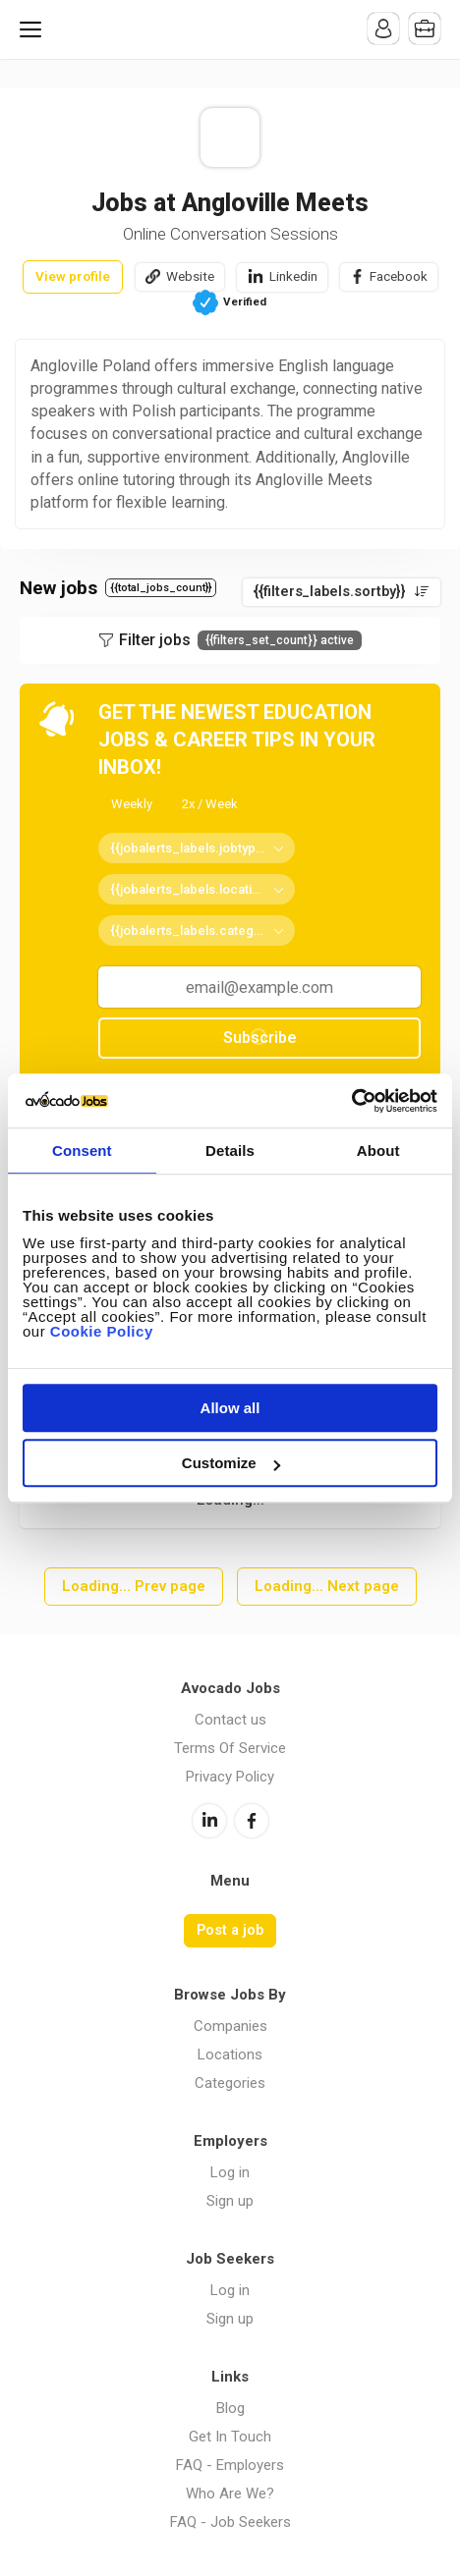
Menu (34, 29)
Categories (230, 2083)
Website (190, 276)
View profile (72, 276)
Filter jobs (240, 640)
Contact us (230, 1719)
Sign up (230, 2201)
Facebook (399, 276)
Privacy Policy (230, 1776)
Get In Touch (230, 2436)
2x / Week (210, 803)
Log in (230, 2172)
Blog (230, 2408)
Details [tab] (230, 1150)
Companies (230, 2026)
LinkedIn (209, 1820)
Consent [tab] (82, 1150)
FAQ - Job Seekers (230, 2522)
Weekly (131, 803)
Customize (231, 1462)
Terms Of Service (230, 1748)
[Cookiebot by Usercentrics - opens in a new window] (351, 1101)
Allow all (230, 1407)
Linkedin (293, 276)
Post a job (230, 1930)
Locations (230, 2054)
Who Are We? (230, 2493)
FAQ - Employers (230, 2465)
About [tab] (378, 1150)
